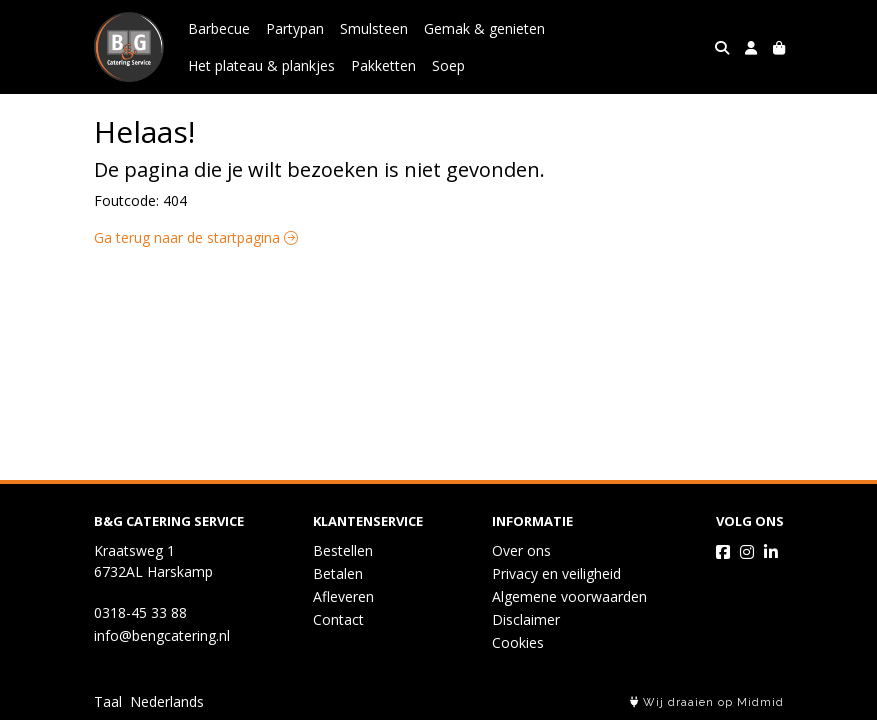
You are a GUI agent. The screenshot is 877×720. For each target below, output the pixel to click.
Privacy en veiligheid (556, 573)
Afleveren (343, 596)
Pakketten (383, 65)
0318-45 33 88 (140, 612)
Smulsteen (374, 28)
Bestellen (343, 550)
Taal (108, 701)
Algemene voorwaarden (569, 596)
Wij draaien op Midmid (707, 702)
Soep (448, 65)
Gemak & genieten (484, 28)
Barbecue (219, 28)
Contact (338, 619)
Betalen (338, 573)
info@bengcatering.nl (162, 635)
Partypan (295, 28)
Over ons (521, 550)
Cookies (518, 642)
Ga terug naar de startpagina (196, 237)
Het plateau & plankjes (261, 65)
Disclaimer (526, 619)
